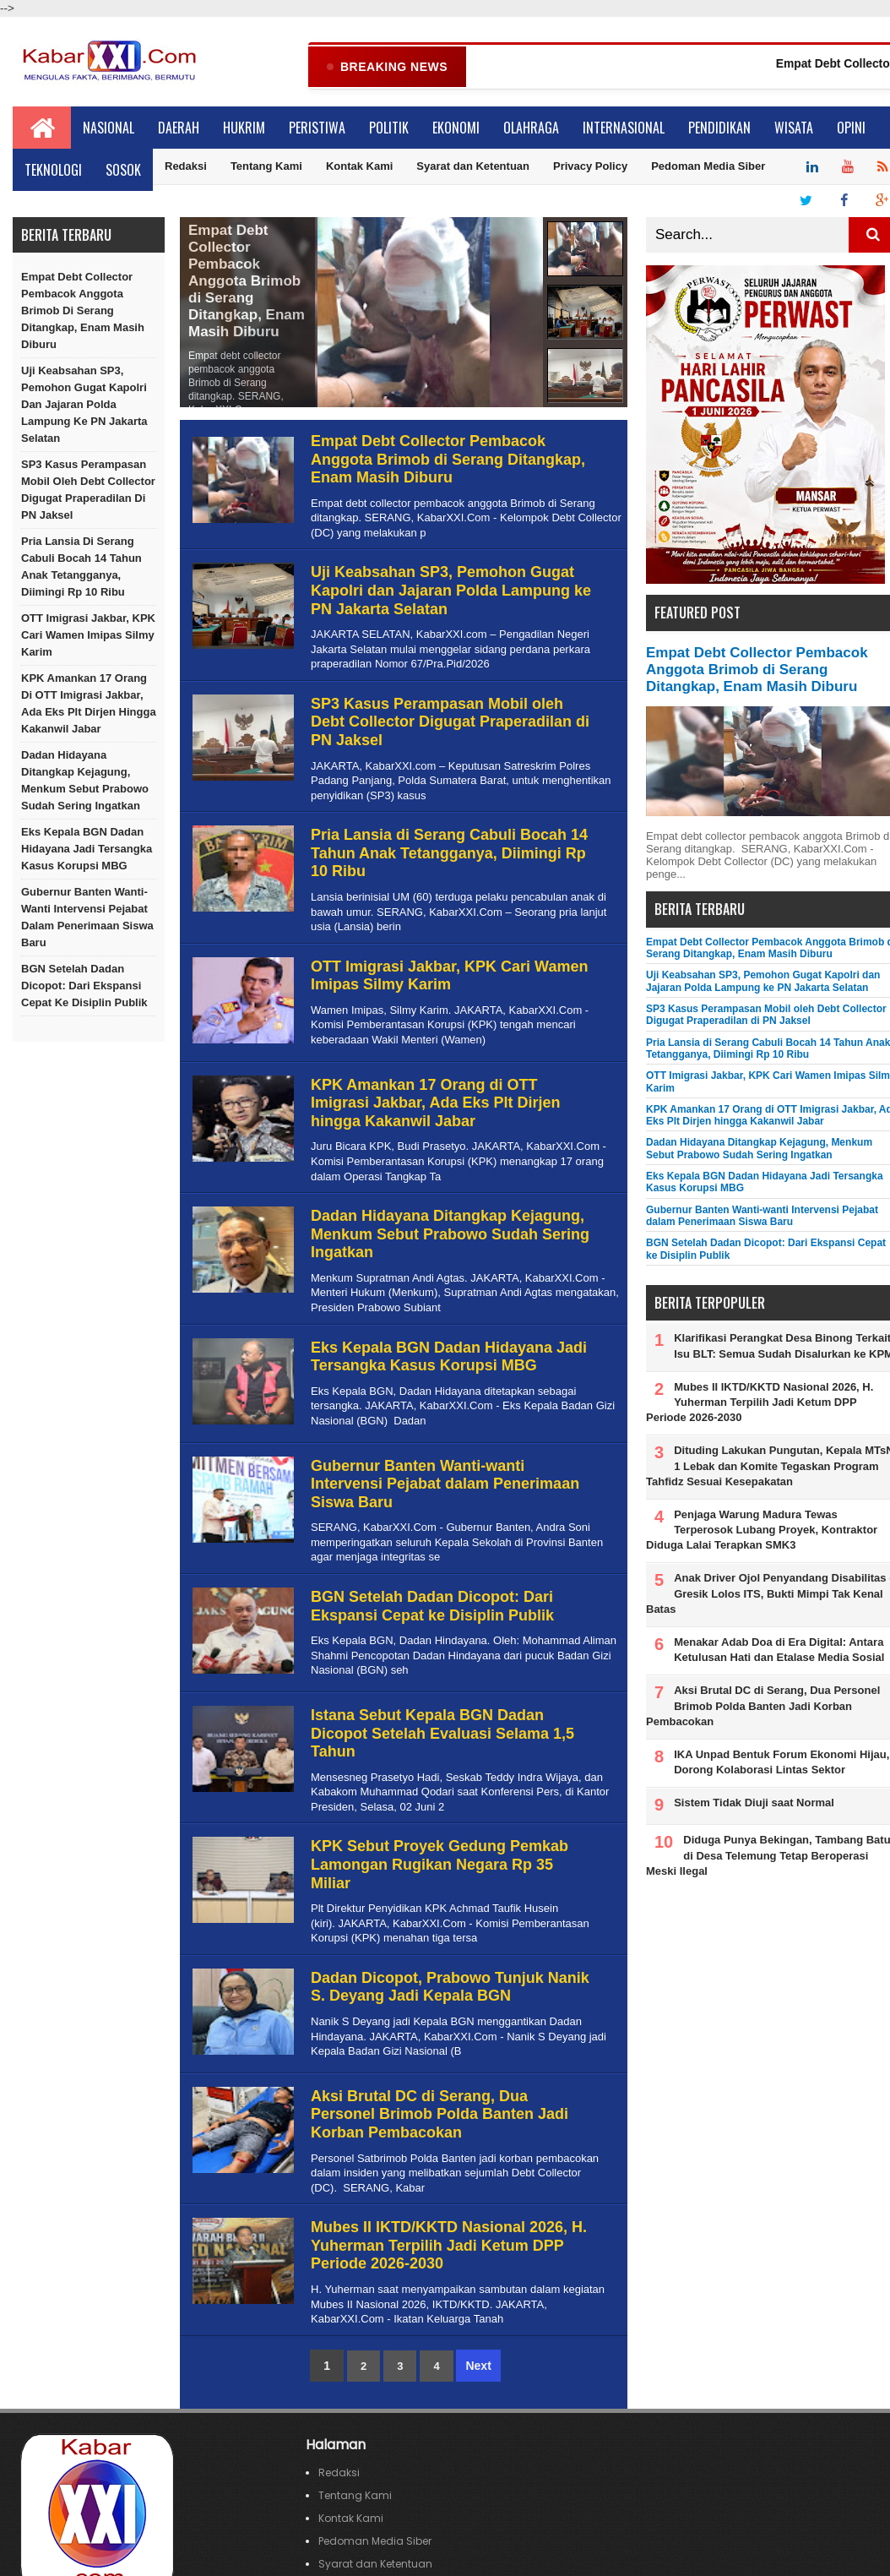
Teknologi (53, 171)
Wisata (793, 128)
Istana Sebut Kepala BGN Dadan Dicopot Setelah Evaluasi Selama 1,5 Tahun (442, 1734)
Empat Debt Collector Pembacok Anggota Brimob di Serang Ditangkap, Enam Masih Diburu (82, 311)
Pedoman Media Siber (708, 167)
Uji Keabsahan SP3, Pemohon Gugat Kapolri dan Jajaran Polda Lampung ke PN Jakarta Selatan (84, 405)
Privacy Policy (590, 167)
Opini (851, 128)
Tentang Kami (266, 167)
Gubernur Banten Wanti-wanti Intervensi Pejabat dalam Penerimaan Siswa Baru (87, 918)
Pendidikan (719, 128)
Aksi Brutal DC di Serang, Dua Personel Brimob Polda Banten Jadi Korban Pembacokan (439, 2115)
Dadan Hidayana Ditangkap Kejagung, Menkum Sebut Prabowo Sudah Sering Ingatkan (85, 781)
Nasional (108, 128)
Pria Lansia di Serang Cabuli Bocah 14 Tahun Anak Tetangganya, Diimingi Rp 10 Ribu (81, 567)
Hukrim (244, 128)
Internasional (624, 128)
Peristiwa (317, 128)
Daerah (178, 128)
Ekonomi (456, 128)
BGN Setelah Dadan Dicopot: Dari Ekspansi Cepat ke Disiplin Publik (84, 986)
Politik (389, 128)
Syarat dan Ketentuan (472, 167)
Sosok (123, 171)
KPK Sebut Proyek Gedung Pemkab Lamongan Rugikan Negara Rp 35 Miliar (439, 1865)
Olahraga (531, 128)
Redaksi (186, 167)
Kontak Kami (359, 167)
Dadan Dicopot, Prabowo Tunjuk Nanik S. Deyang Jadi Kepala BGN (450, 1988)
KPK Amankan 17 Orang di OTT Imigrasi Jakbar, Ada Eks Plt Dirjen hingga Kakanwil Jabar (88, 704)
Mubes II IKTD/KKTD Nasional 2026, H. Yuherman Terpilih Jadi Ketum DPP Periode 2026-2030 (449, 2246)
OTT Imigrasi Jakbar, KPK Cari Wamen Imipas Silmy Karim (88, 636)
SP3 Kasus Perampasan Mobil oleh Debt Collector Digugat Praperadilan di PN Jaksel (88, 490)
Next (478, 2366)
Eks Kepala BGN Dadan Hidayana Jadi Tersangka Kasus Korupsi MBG (86, 849)
